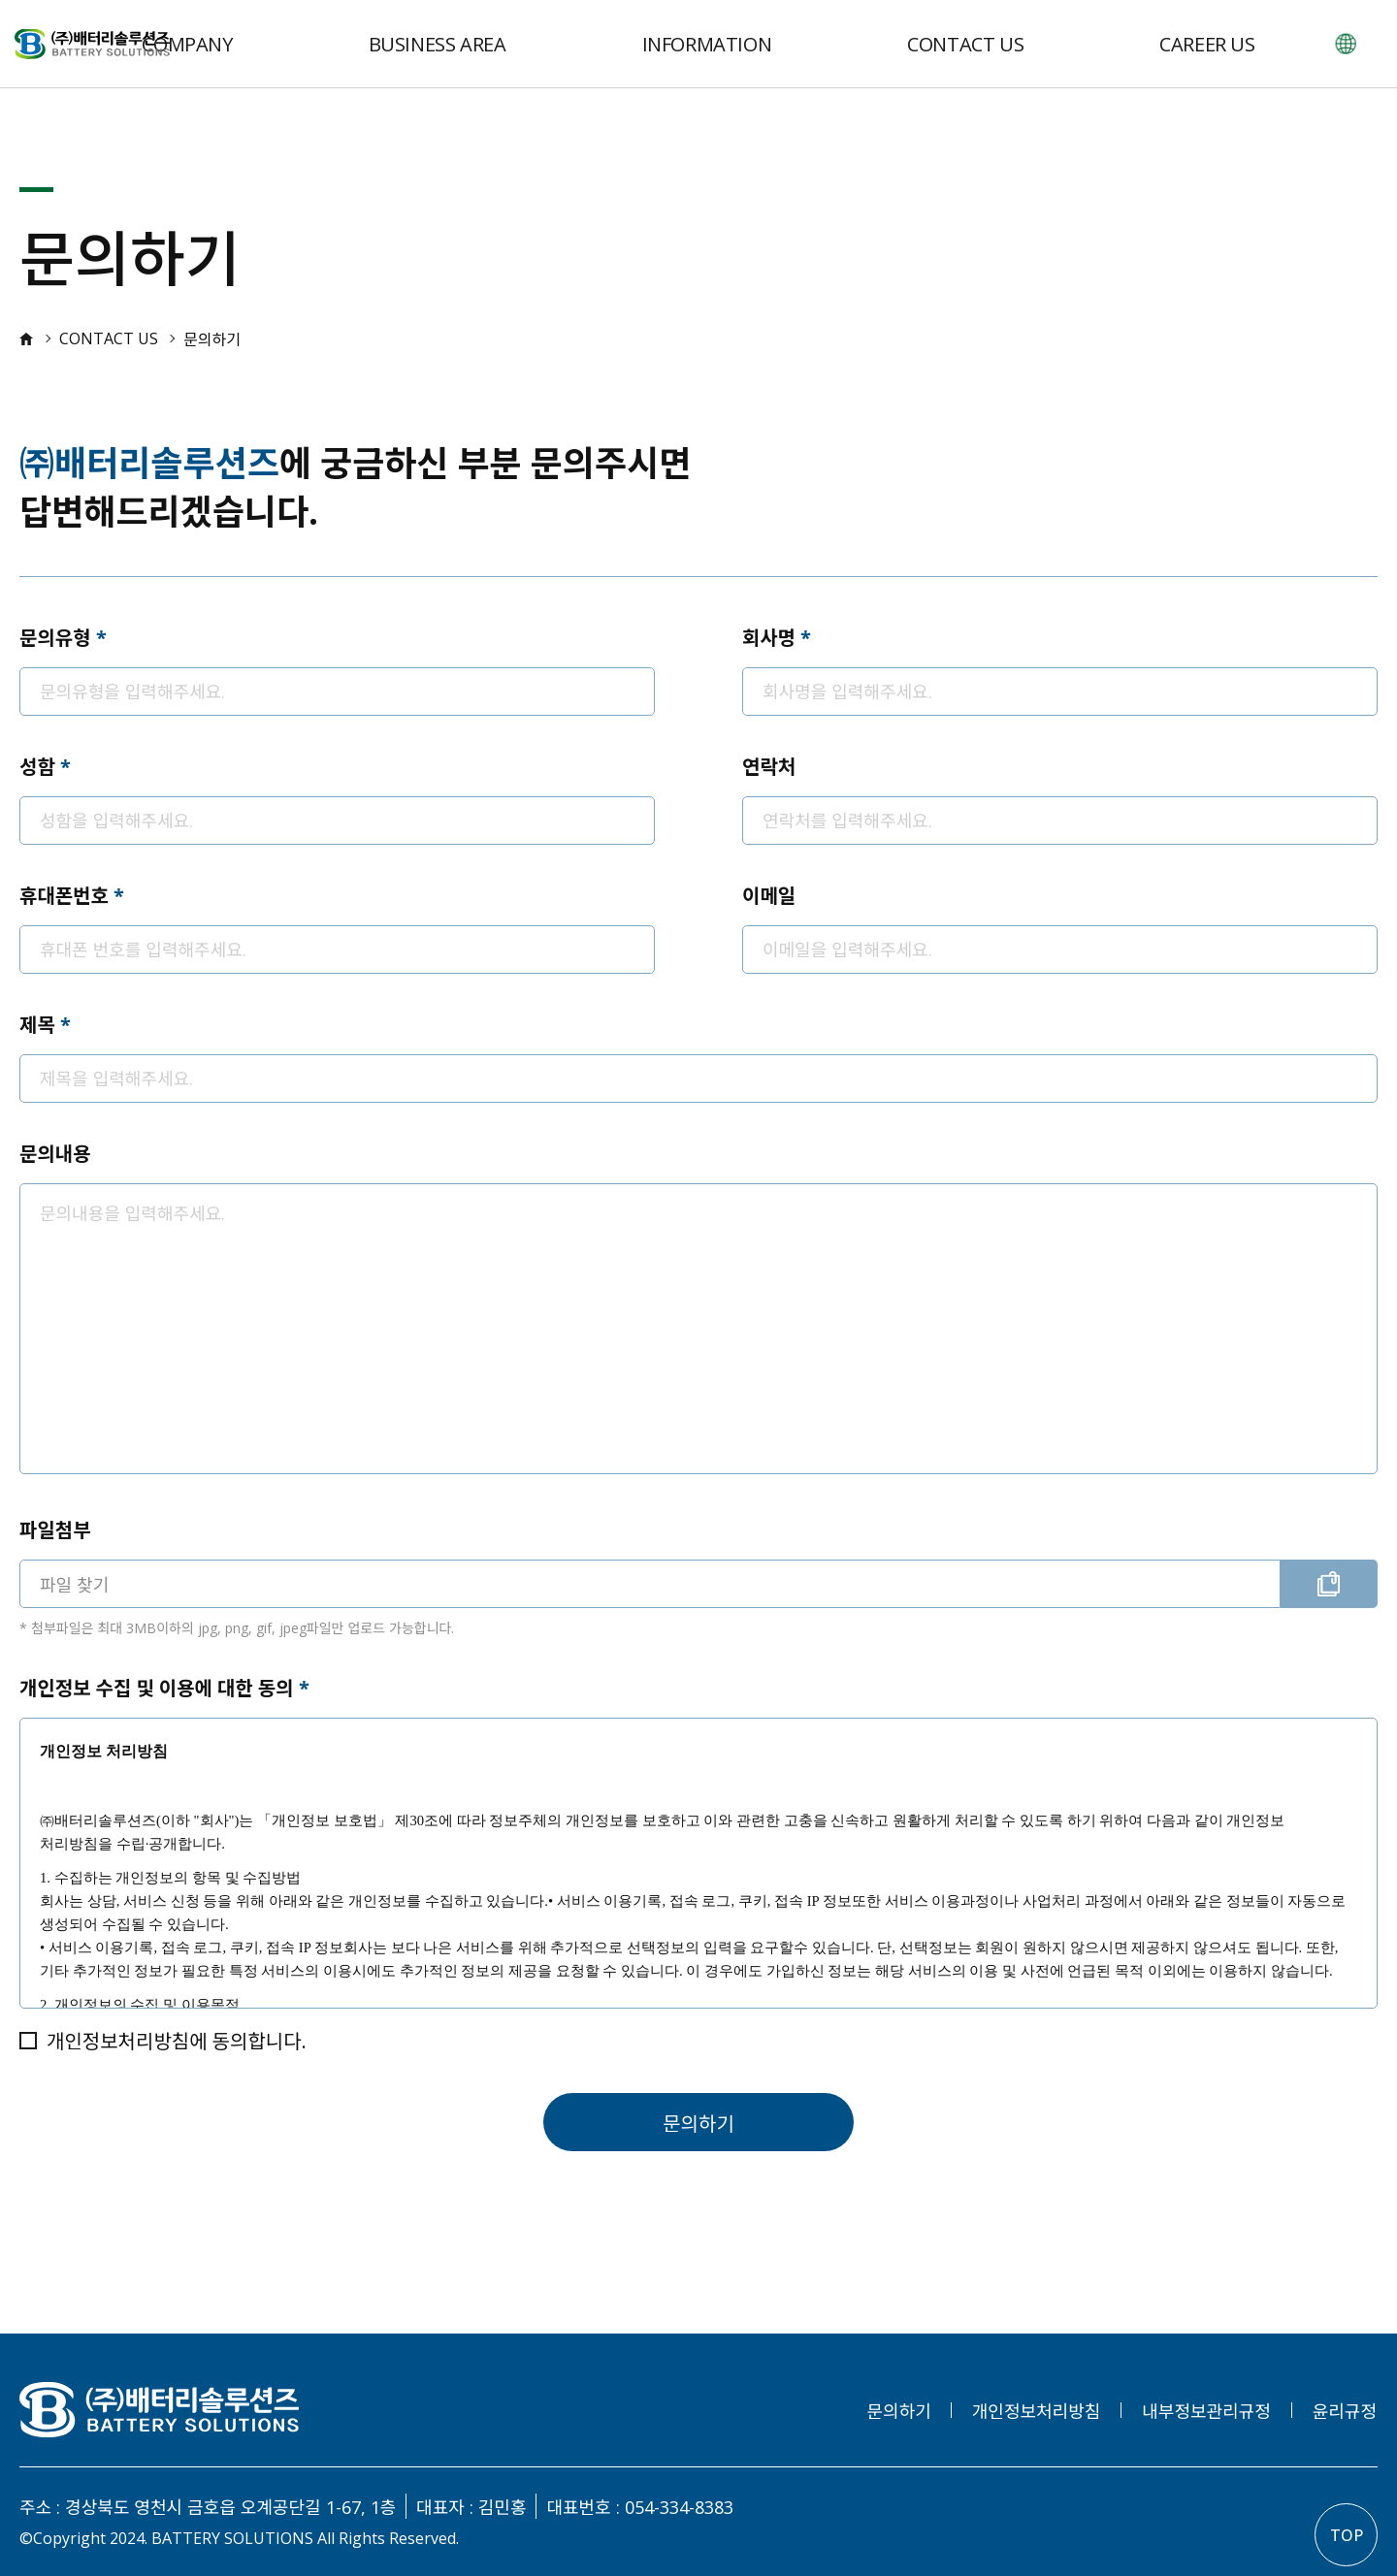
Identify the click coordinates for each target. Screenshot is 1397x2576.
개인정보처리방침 (1036, 2411)
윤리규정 (1345, 2411)
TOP (1346, 2535)
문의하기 (698, 2123)
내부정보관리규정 (1206, 2411)
